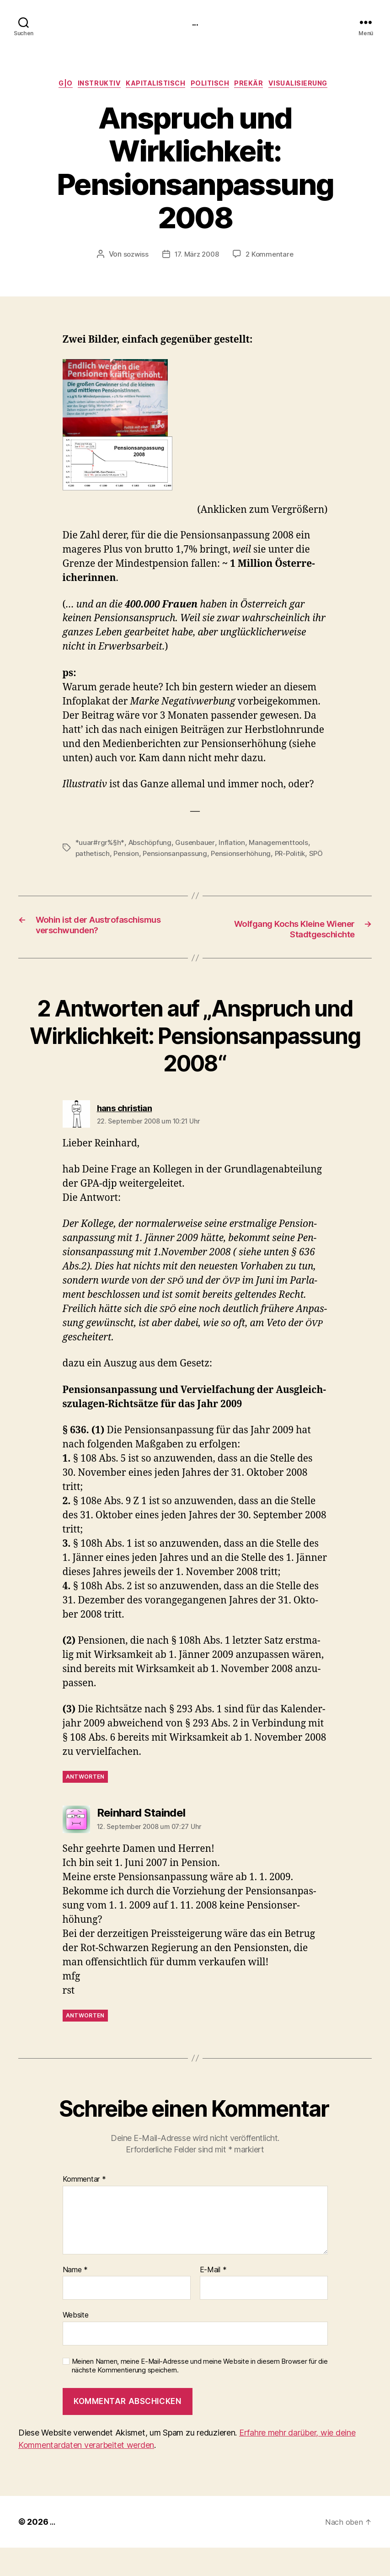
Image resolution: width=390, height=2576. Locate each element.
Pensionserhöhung (246, 856)
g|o (52, 86)
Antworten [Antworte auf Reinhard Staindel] (85, 2043)
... (195, 22)
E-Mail (213, 2298)
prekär (258, 86)
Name (75, 2298)
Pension (127, 856)
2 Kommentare (271, 257)
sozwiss (133, 257)
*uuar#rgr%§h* (100, 845)
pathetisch (93, 856)
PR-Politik (297, 856)
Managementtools (284, 845)
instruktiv (91, 86)
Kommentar (84, 2208)
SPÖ (82, 867)
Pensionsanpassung (178, 856)
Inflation (236, 845)
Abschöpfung (151, 845)
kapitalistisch (154, 86)
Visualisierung (314, 86)
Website (76, 2343)
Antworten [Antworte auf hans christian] (85, 1805)
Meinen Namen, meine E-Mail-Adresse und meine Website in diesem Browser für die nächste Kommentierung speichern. (200, 2394)
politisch (215, 86)
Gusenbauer (198, 845)
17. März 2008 (197, 257)
